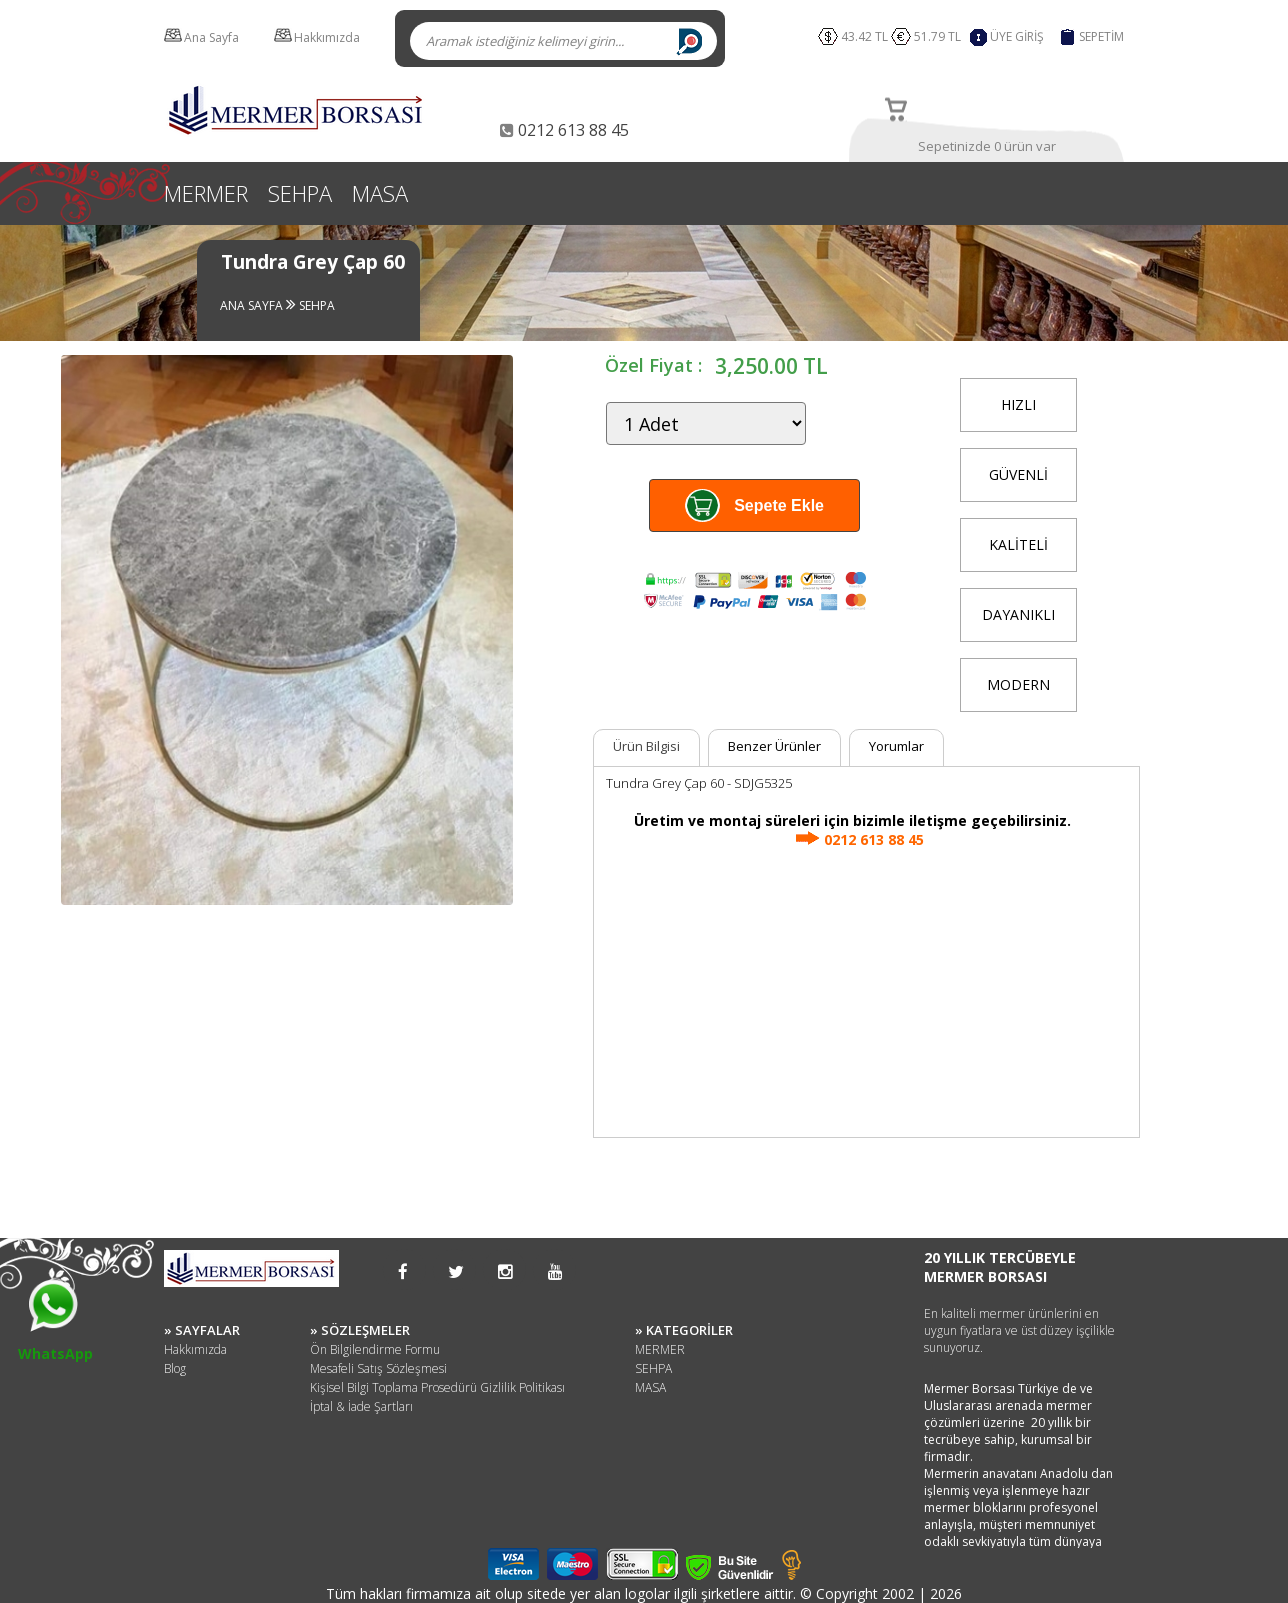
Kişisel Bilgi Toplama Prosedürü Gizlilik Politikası (437, 1387)
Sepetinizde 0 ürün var (987, 146)
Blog (175, 1368)
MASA (380, 193)
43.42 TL (864, 36)
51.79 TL (940, 36)
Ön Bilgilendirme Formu (375, 1349)
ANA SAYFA (253, 305)
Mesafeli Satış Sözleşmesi (378, 1368)
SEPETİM (1101, 36)
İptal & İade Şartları (361, 1406)
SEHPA (300, 193)
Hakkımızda (327, 37)
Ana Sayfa (211, 37)
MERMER (206, 193)
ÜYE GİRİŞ (1017, 36)
